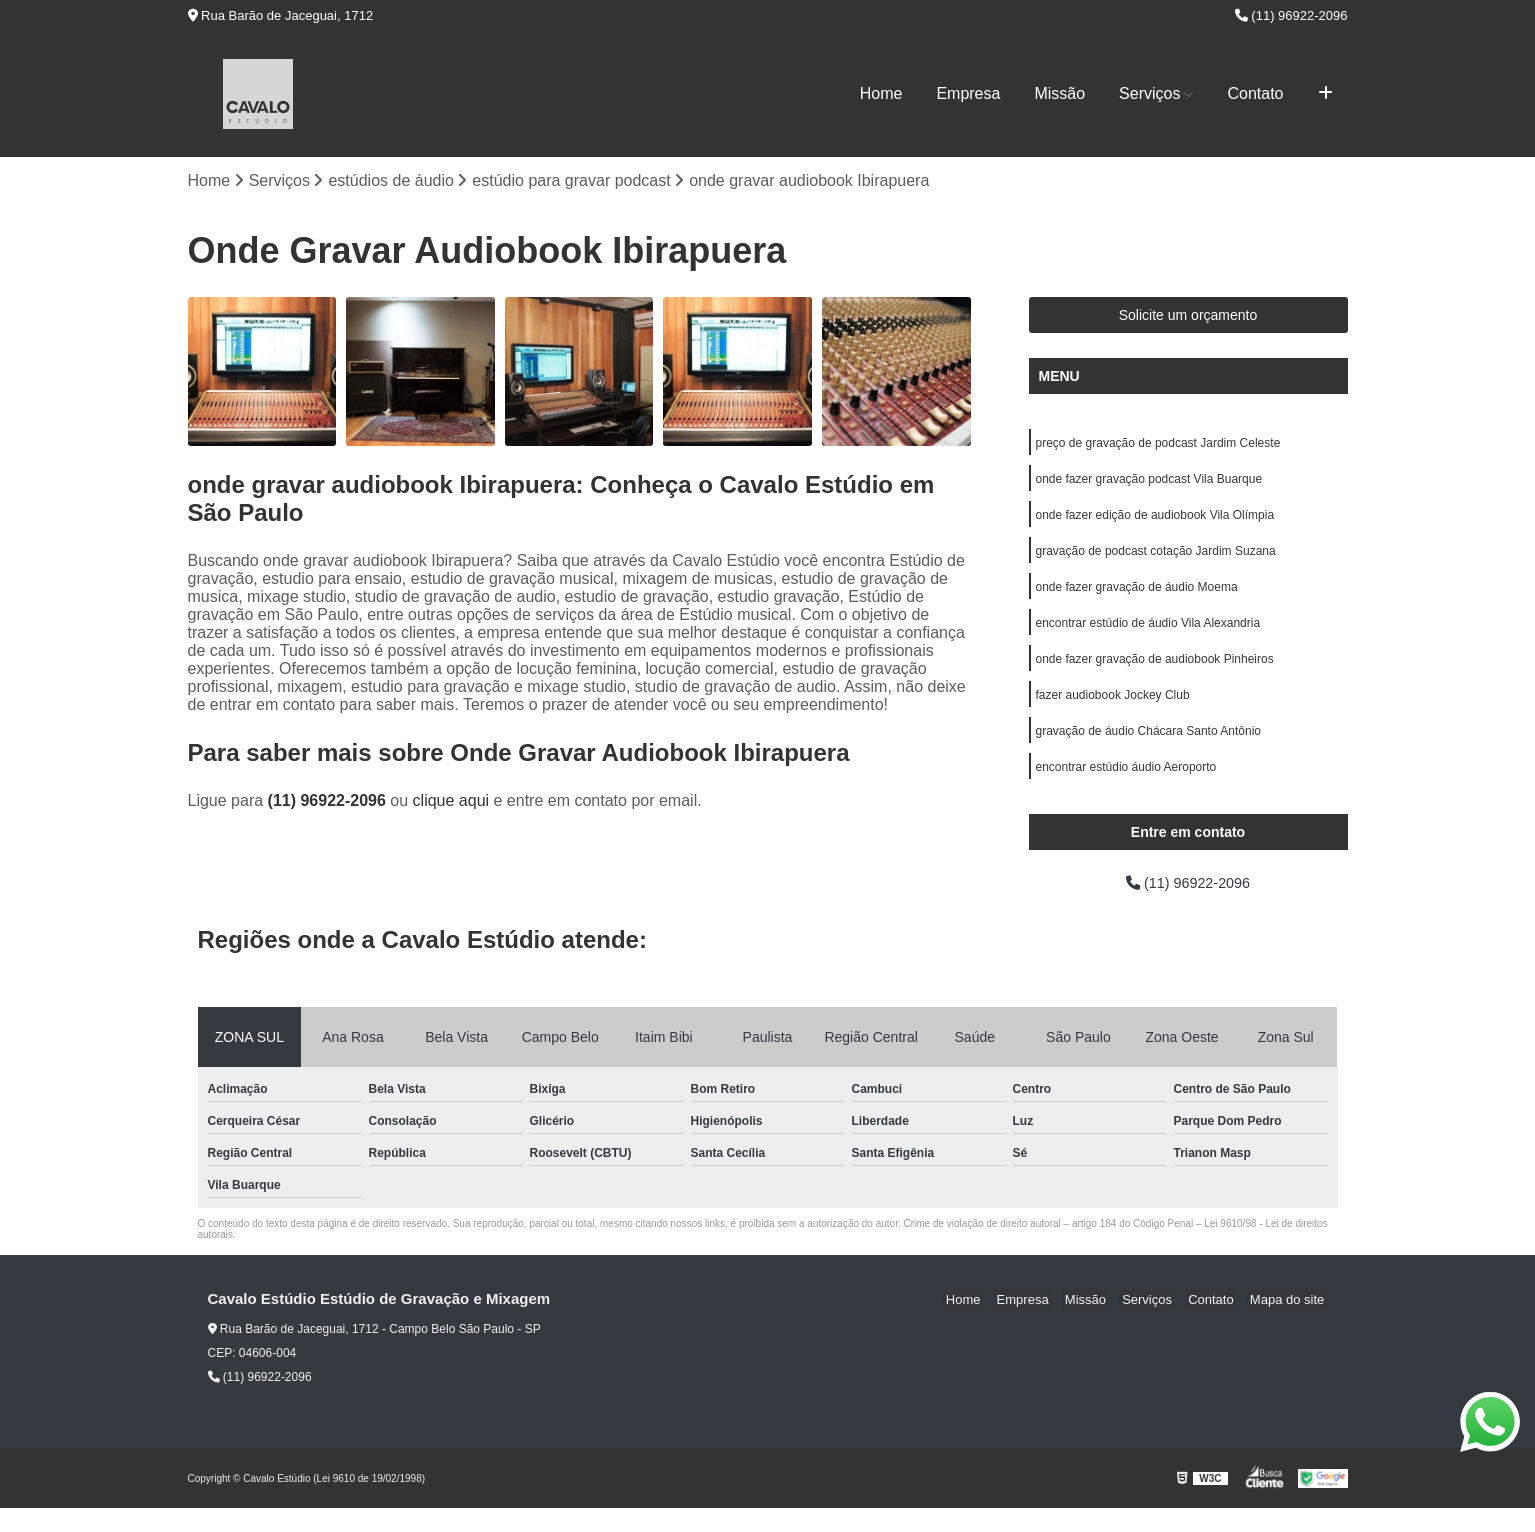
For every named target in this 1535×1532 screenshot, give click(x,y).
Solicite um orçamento (1188, 317)
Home (881, 93)
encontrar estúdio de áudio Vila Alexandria (1148, 636)
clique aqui (451, 802)
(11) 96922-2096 (1291, 15)
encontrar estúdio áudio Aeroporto (1126, 788)
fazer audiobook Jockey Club (1113, 712)
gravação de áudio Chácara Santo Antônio (1149, 750)
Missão (1059, 93)
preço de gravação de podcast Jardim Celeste (1158, 446)
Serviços (1149, 93)
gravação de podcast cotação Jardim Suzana (1156, 560)
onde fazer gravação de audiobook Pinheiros (1155, 674)
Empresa (968, 93)
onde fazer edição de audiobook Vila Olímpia (1157, 522)
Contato (1255, 93)
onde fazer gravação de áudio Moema (1137, 598)
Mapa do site (1290, 1323)
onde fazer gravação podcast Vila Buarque (1149, 484)
